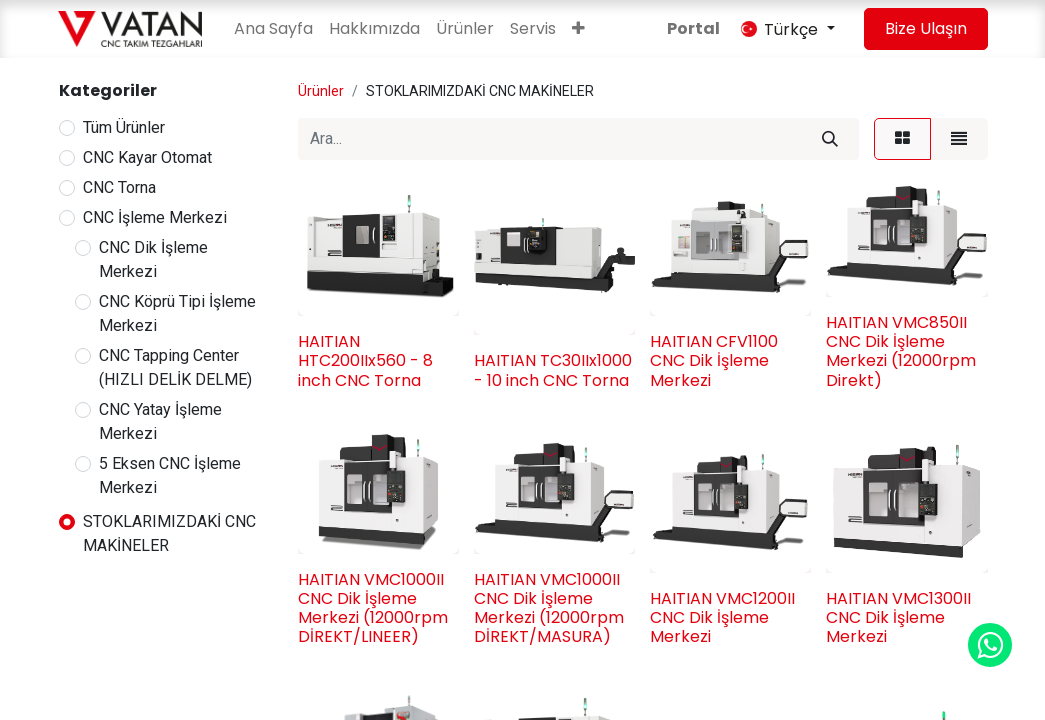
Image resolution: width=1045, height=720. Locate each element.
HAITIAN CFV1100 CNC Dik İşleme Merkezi (714, 360)
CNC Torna (119, 187)
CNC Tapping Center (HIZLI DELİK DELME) (175, 367)
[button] (578, 29)
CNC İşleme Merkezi (155, 217)
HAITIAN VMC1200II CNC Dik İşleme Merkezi (722, 617)
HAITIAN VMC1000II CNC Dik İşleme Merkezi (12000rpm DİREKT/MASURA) (549, 608)
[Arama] (830, 139)
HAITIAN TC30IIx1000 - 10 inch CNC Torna (553, 370)
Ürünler (321, 91)
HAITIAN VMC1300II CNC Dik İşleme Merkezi (898, 617)
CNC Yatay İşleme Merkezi (160, 421)
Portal (693, 28)
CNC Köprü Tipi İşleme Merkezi (177, 313)
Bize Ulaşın (926, 28)
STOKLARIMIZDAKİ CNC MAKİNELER (169, 533)
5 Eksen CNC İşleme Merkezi (170, 475)
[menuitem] (273, 29)
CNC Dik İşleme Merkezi (153, 259)
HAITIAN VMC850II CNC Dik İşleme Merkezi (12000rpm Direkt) (901, 351)
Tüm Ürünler (124, 127)
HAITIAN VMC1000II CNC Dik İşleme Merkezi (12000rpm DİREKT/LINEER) (373, 608)
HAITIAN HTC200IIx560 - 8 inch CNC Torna (365, 360)
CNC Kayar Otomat (147, 157)
